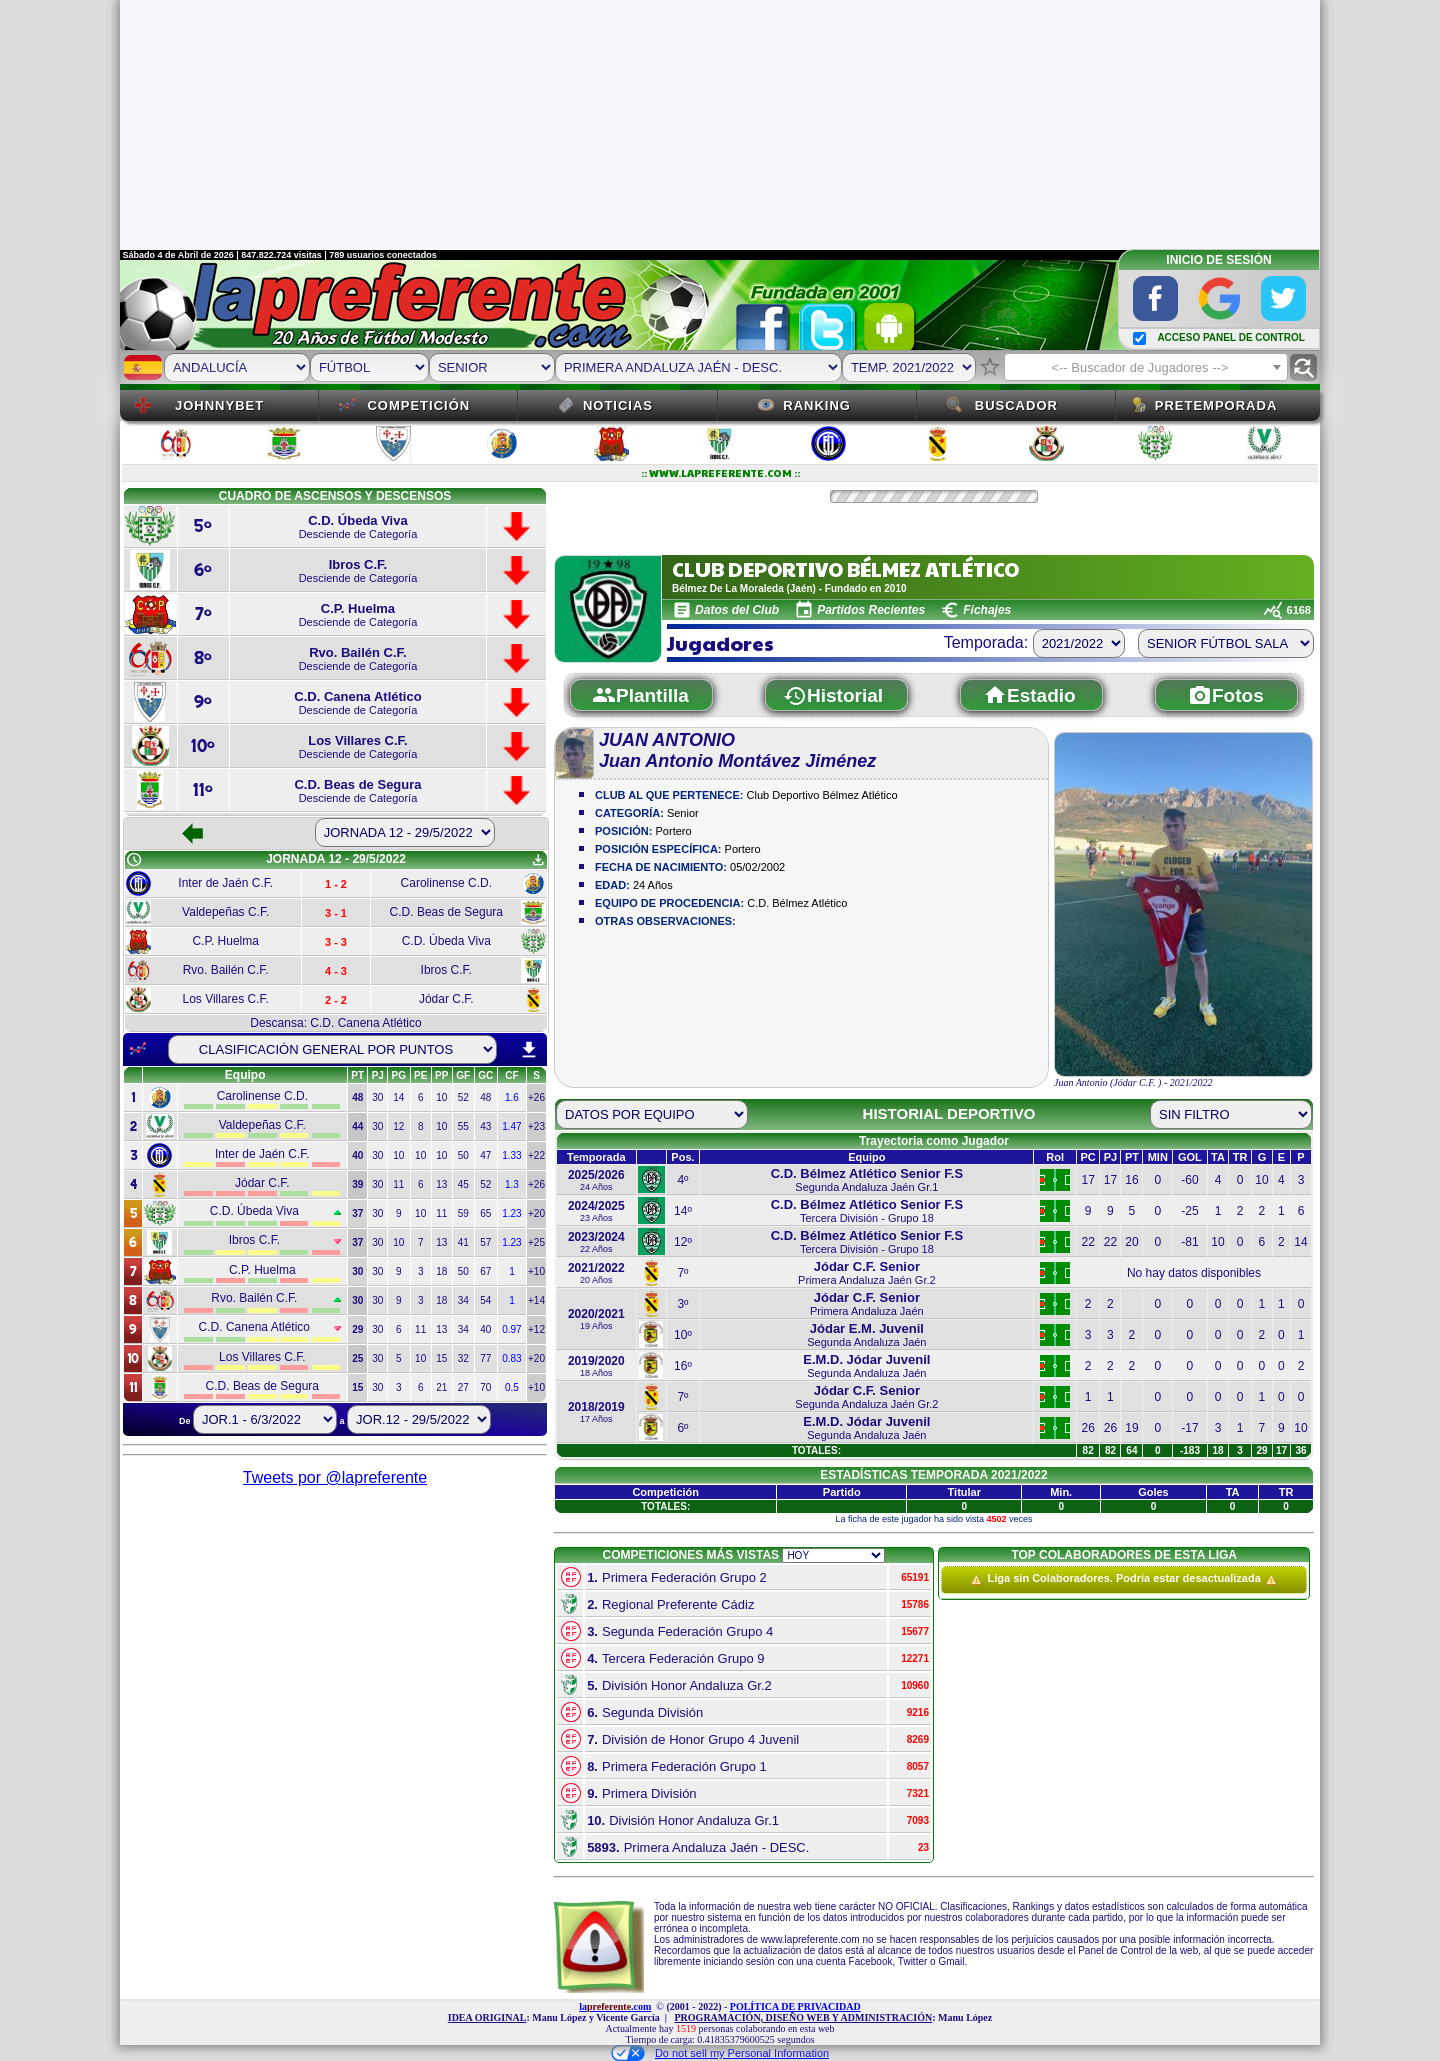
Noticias (618, 405)
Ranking (817, 405)
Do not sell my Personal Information (720, 2053)
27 (463, 1387)
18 (441, 1271)
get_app (538, 860)
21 (441, 1387)
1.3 (512, 1184)
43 (485, 1126)
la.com (615, 2006)
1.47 (511, 1126)
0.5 (512, 1387)
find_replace (1303, 367)
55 (463, 1126)
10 (441, 1097)
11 (398, 1184)
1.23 (511, 1213)
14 (398, 1097)
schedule (134, 860)
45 (463, 1184)
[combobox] (1146, 367)
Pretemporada (1216, 405)
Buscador (1016, 405)
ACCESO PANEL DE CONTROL (1230, 337)
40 (485, 1329)
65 (485, 1213)
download (529, 1050)
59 (463, 1213)
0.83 (511, 1358)
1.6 (512, 1097)
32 (463, 1358)
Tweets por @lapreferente (335, 1477)
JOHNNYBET (219, 405)
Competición (418, 405)
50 (463, 1155)
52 (463, 1097)
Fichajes (987, 610)
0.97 (511, 1329)
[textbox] (1146, 368)
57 (485, 1242)
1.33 (511, 1155)
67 (485, 1271)
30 (377, 1097)
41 (463, 1242)
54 (485, 1300)
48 (485, 1097)
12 (398, 1126)
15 (441, 1358)
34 (463, 1300)
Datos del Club (737, 610)
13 (441, 1184)
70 (485, 1387)
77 (485, 1358)
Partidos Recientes (871, 610)
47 (485, 1155)
